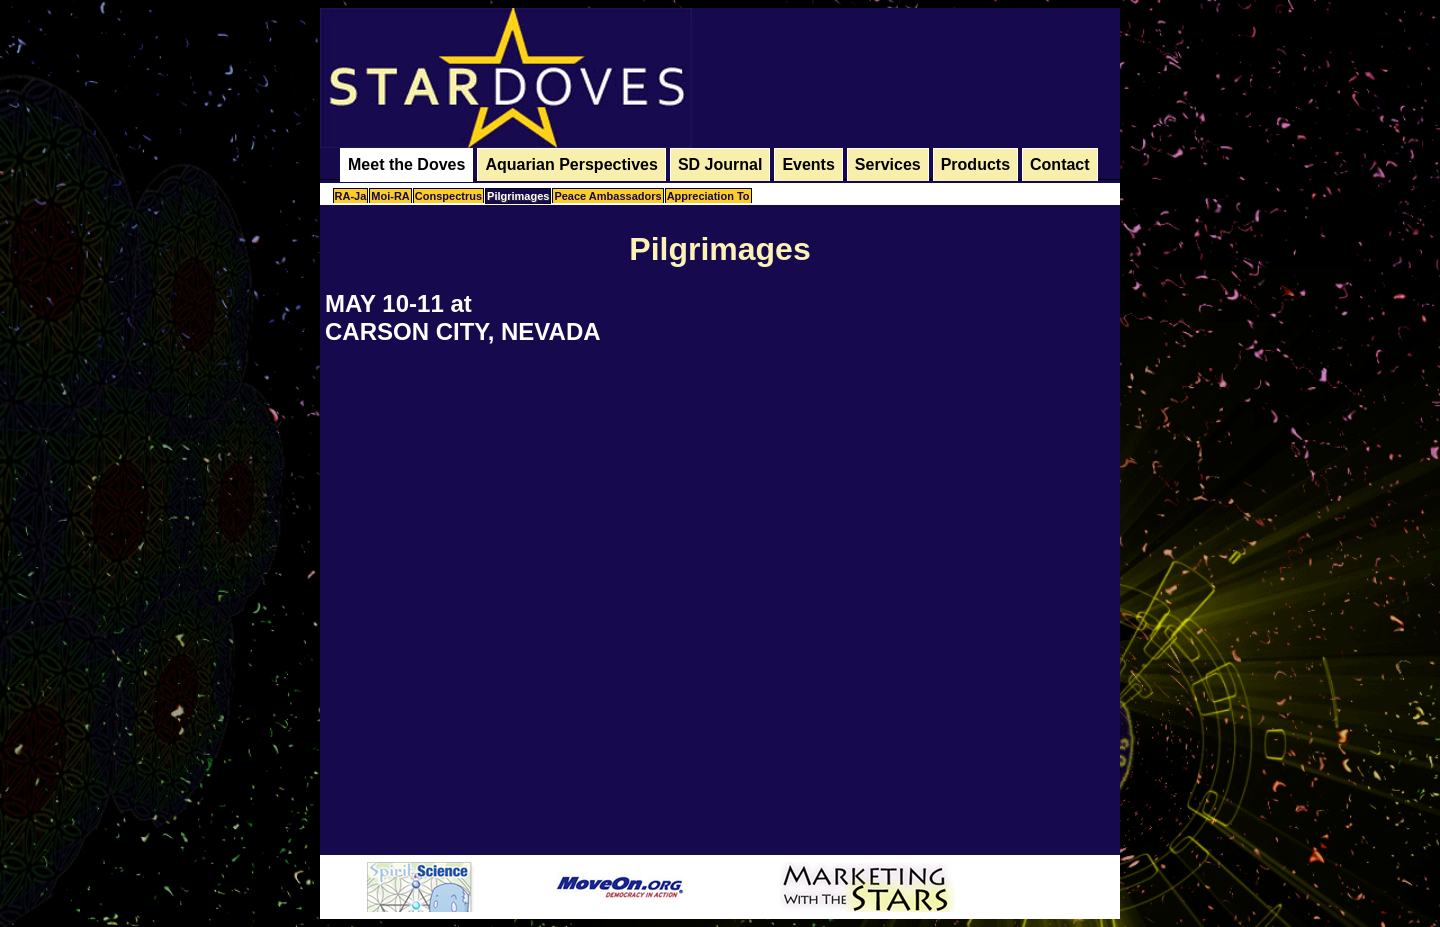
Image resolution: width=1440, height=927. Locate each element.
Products (975, 164)
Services (888, 164)
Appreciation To (708, 196)
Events (808, 164)
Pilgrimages (518, 196)
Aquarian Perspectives (571, 164)
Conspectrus (448, 196)
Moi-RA (390, 196)
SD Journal (720, 164)
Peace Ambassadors (607, 196)
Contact (1060, 164)
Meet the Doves (406, 164)
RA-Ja (351, 196)
